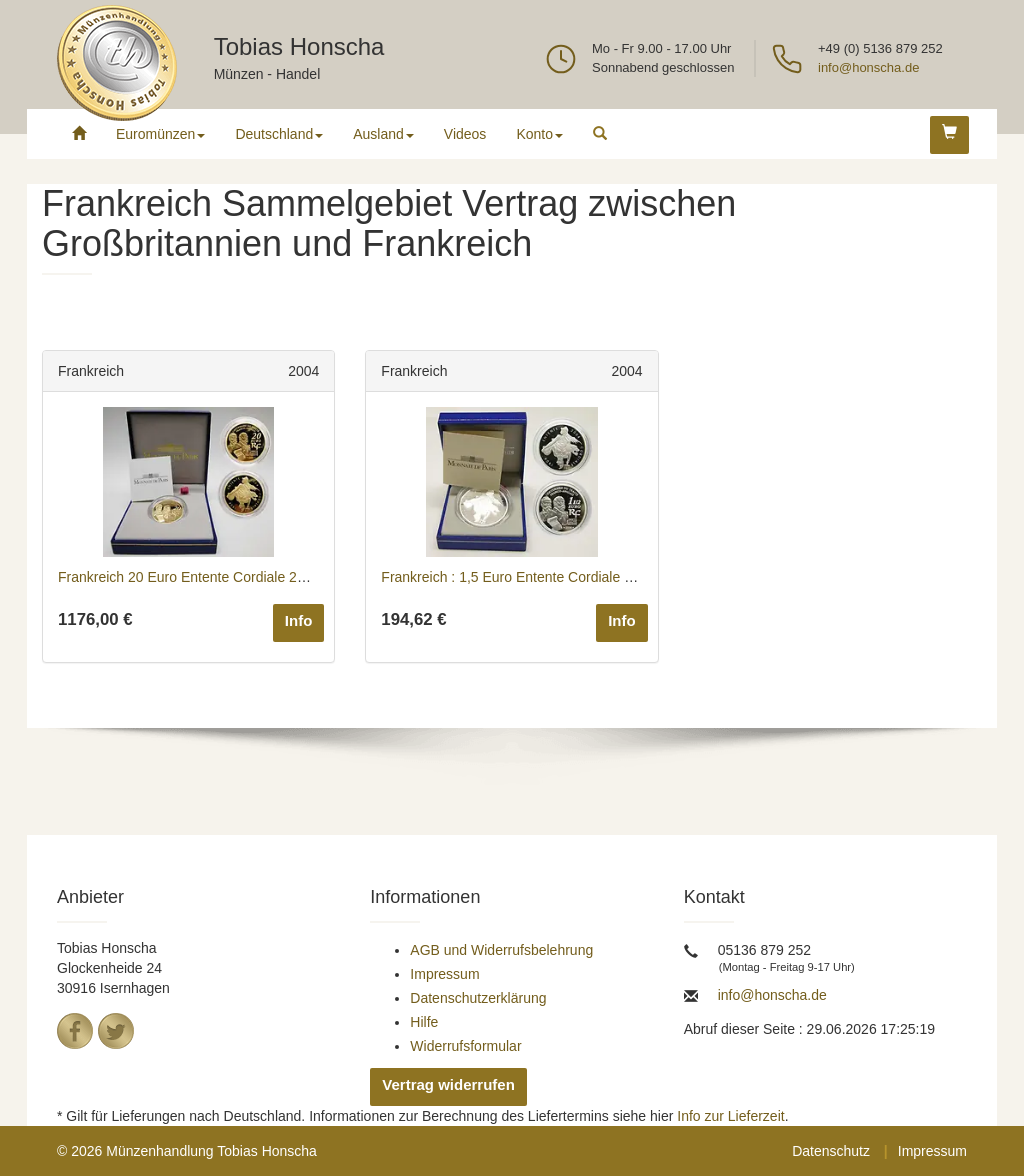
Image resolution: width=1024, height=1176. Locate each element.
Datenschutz (831, 1151)
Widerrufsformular (465, 1046)
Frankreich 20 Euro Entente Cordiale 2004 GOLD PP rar (232, 577)
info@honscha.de (868, 67)
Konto (539, 134)
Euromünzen (160, 134)
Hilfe (424, 1022)
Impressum (444, 974)
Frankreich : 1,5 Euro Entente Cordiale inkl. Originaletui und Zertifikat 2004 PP (623, 577)
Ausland (383, 134)
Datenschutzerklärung (478, 998)
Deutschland (279, 134)
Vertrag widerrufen (448, 1084)
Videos (465, 134)
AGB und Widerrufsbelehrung (501, 950)
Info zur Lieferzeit (730, 1116)
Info (299, 620)
